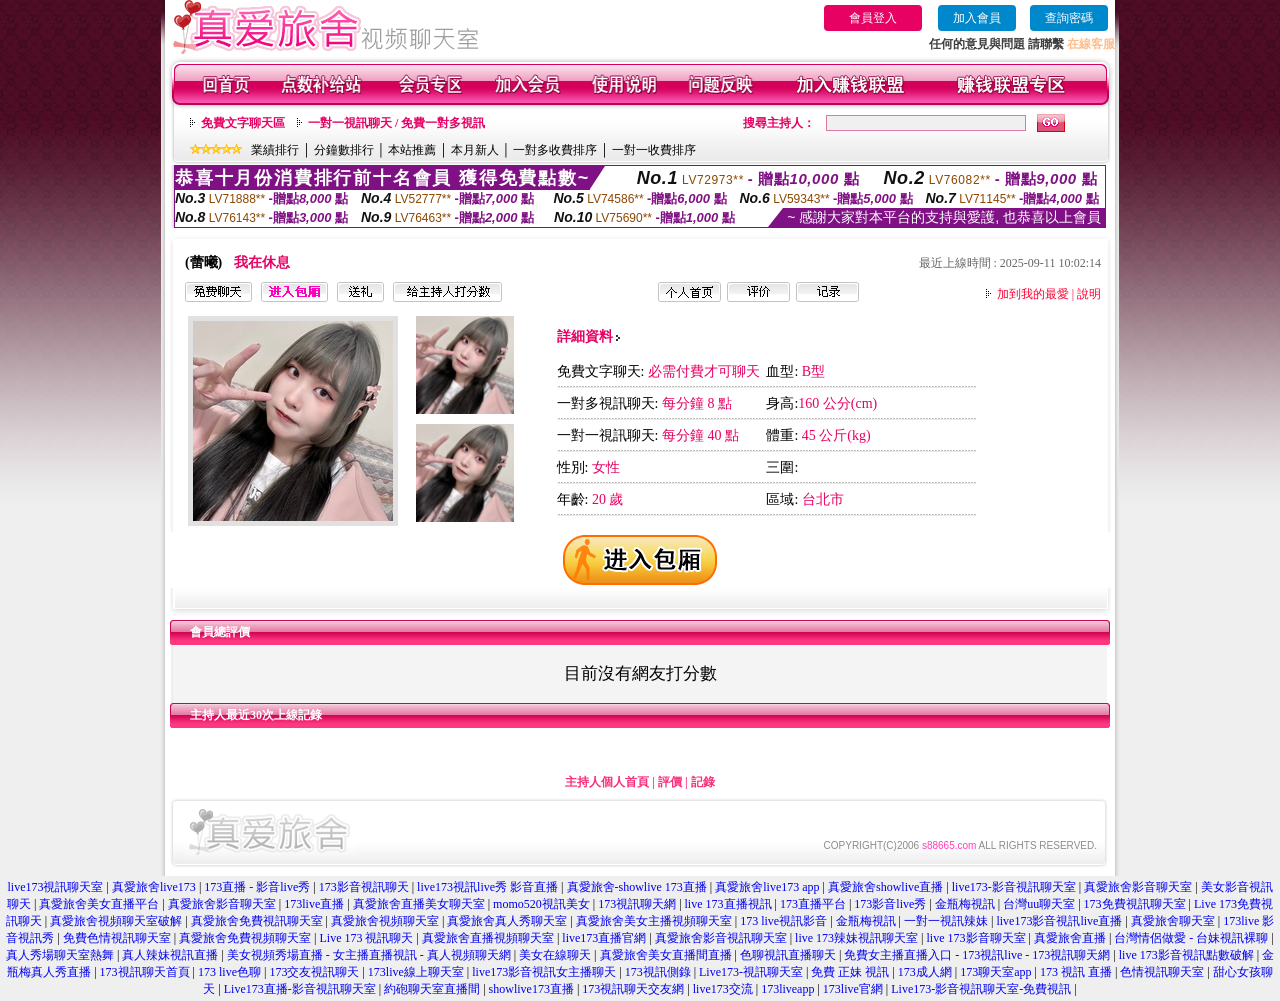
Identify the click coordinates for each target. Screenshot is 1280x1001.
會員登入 (873, 18)
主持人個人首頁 (607, 782)
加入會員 (977, 18)
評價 (670, 782)
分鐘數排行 (344, 150)
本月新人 (475, 150)
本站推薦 (412, 150)
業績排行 (275, 150)
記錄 (703, 782)
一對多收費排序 (555, 150)
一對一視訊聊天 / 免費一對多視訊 (396, 123)
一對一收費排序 (654, 150)
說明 (1089, 294)
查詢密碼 (1069, 18)
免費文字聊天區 (243, 123)
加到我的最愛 (1033, 294)
